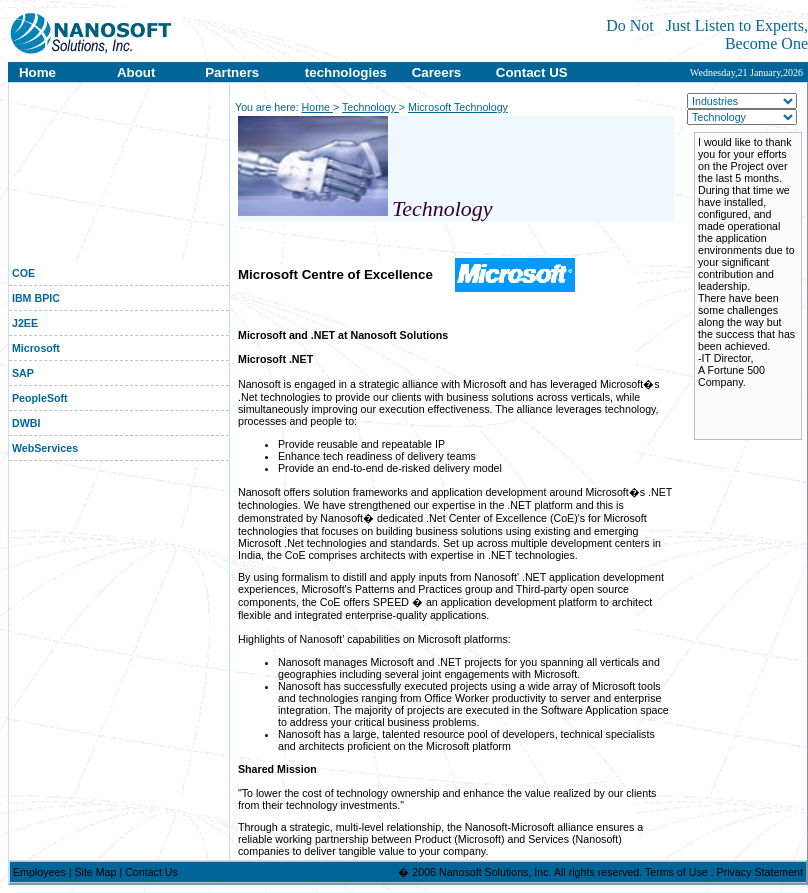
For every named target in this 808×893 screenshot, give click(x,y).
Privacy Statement (760, 872)
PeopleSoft (38, 398)
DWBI (24, 423)
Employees (41, 872)
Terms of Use (678, 872)
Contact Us (151, 872)
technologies (346, 72)
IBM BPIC (34, 298)
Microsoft (34, 348)
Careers (437, 72)
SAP (21, 373)
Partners (232, 72)
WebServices (43, 448)
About (136, 72)
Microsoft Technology (458, 107)
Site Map (96, 872)
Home (35, 72)
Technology (370, 107)
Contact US (532, 72)
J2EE (23, 323)
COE (22, 273)
